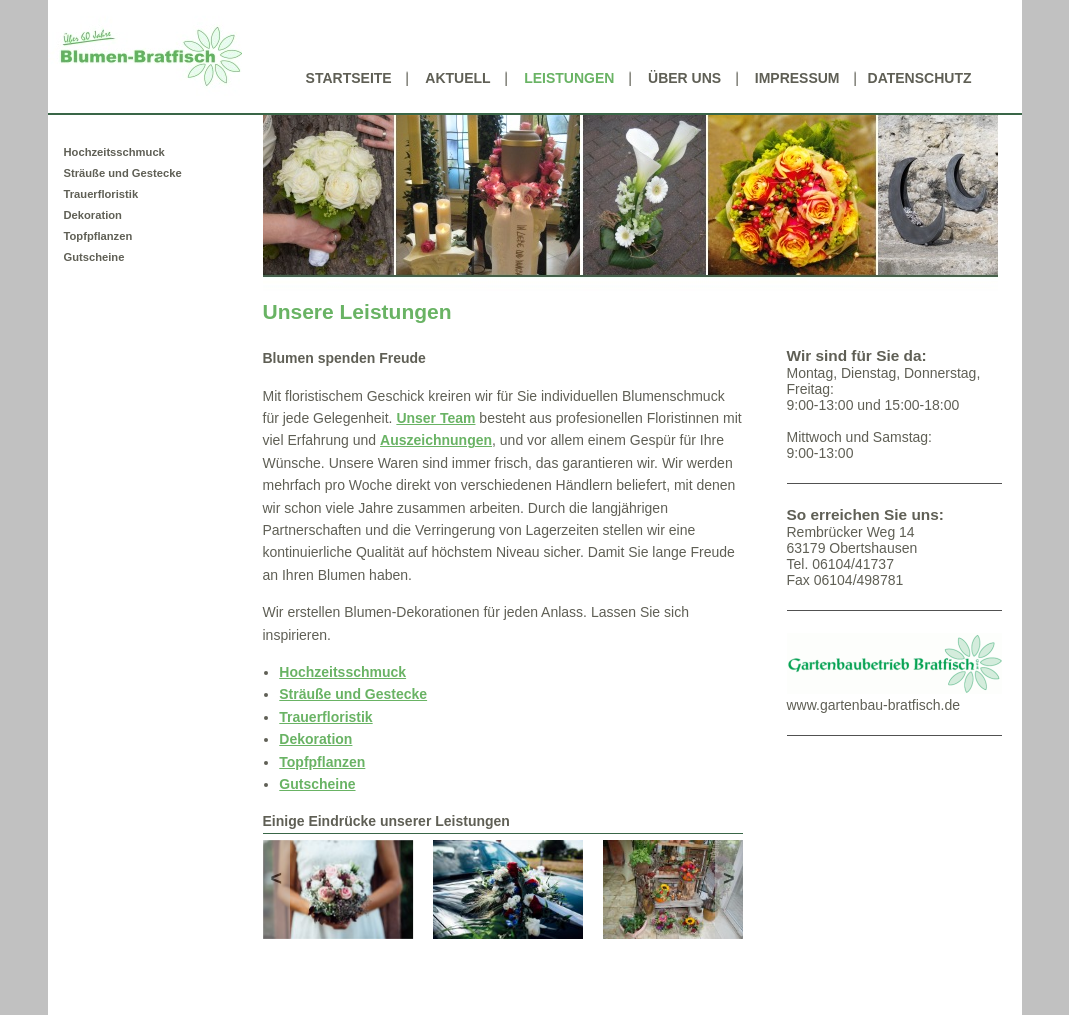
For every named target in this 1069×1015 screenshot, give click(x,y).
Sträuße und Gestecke (123, 173)
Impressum (797, 78)
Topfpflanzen (98, 236)
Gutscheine (94, 257)
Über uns (684, 78)
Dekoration (93, 215)
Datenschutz (920, 78)
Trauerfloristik (101, 194)
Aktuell (457, 78)
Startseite (349, 78)
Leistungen (569, 78)
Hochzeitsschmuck (114, 152)
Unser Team (435, 418)
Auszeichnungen (436, 440)
